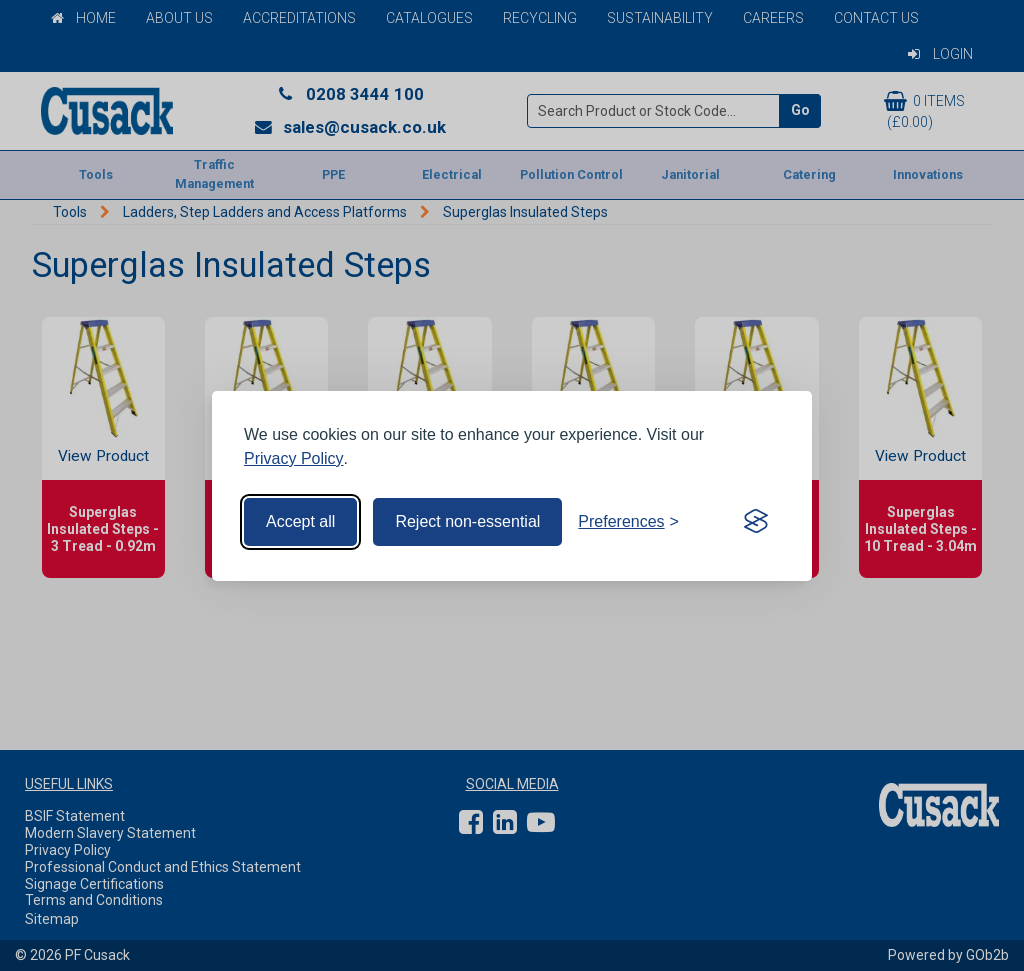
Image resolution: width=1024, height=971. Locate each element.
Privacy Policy (294, 458)
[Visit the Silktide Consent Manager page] (756, 522)
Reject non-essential (467, 521)
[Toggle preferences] (628, 522)
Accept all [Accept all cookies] (300, 521)
